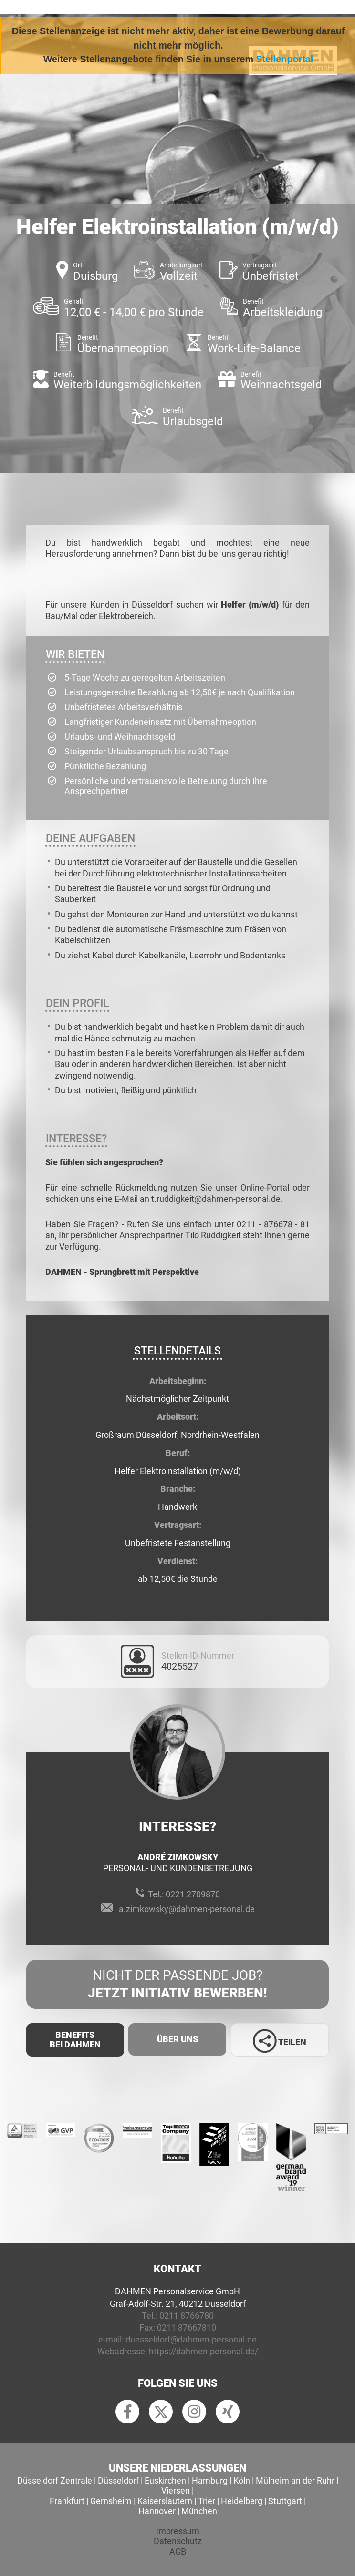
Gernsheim (111, 2501)
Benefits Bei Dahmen (75, 2039)
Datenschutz (178, 2541)
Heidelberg (241, 2501)
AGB (177, 2551)
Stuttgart (285, 2501)
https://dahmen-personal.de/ (203, 2351)
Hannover (157, 2511)
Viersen (175, 2490)
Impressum (177, 2531)
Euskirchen (165, 2480)
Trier (206, 2501)
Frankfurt (67, 2501)
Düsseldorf (118, 2480)
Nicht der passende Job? (177, 1984)
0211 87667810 (186, 2327)
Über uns (177, 2039)
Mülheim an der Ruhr (295, 2480)
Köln (241, 2480)
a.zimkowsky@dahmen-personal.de (187, 1909)
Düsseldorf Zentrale (54, 2480)
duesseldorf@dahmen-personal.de (191, 2339)
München (199, 2511)
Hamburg (210, 2480)
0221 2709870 (193, 1894)
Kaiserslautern (164, 2501)
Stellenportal (284, 59)
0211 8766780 (186, 2316)
